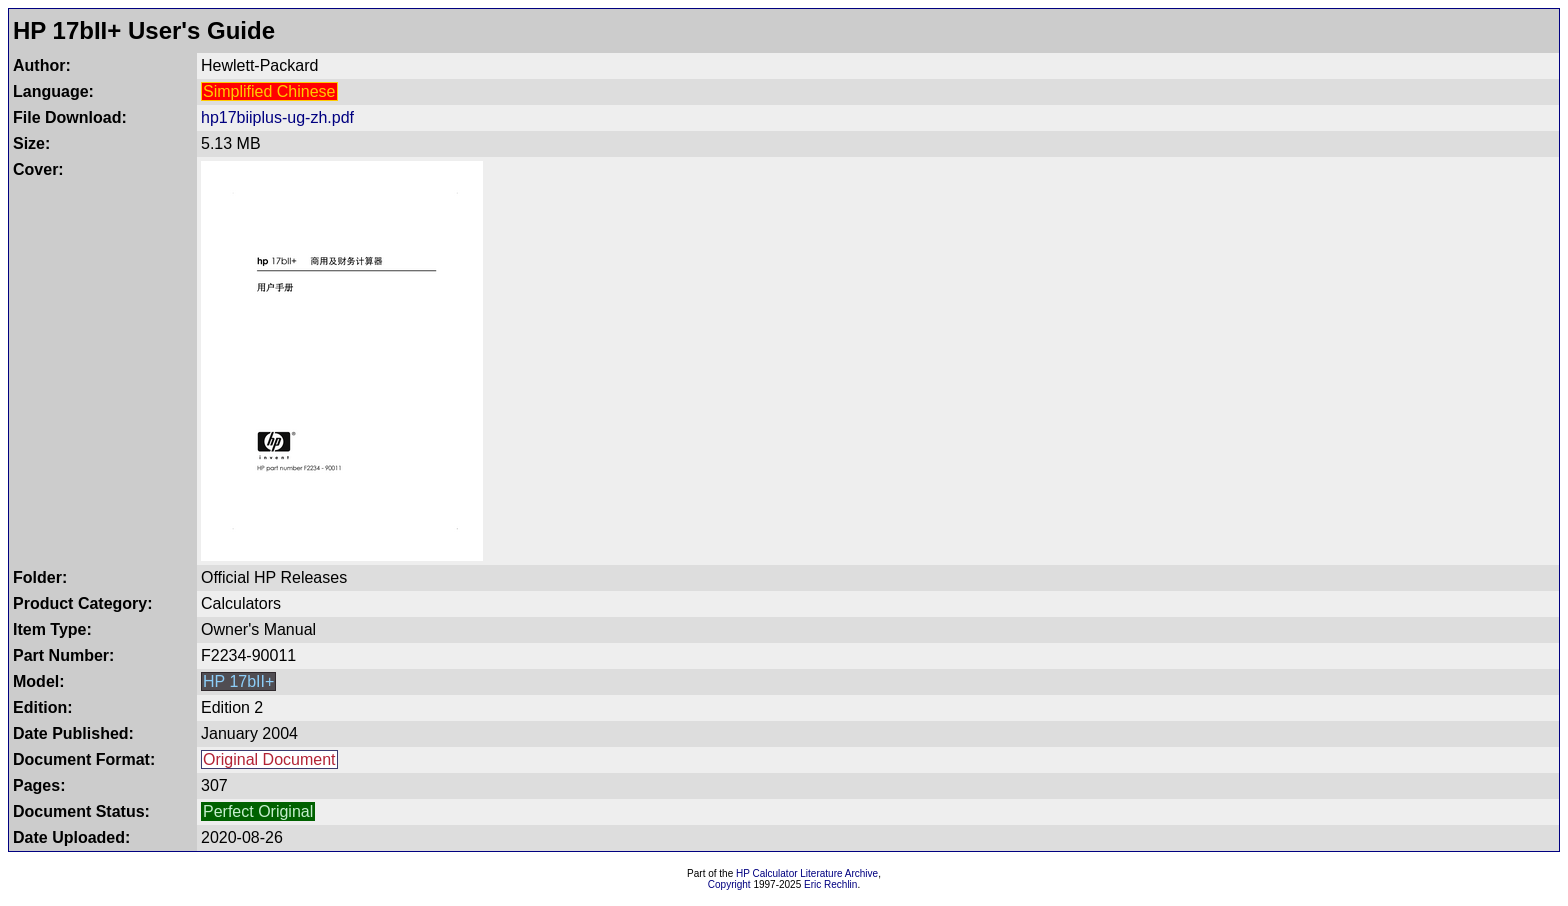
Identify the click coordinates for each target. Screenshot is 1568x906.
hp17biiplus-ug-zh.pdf (277, 117)
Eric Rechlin (830, 884)
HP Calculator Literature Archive (807, 873)
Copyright (729, 884)
